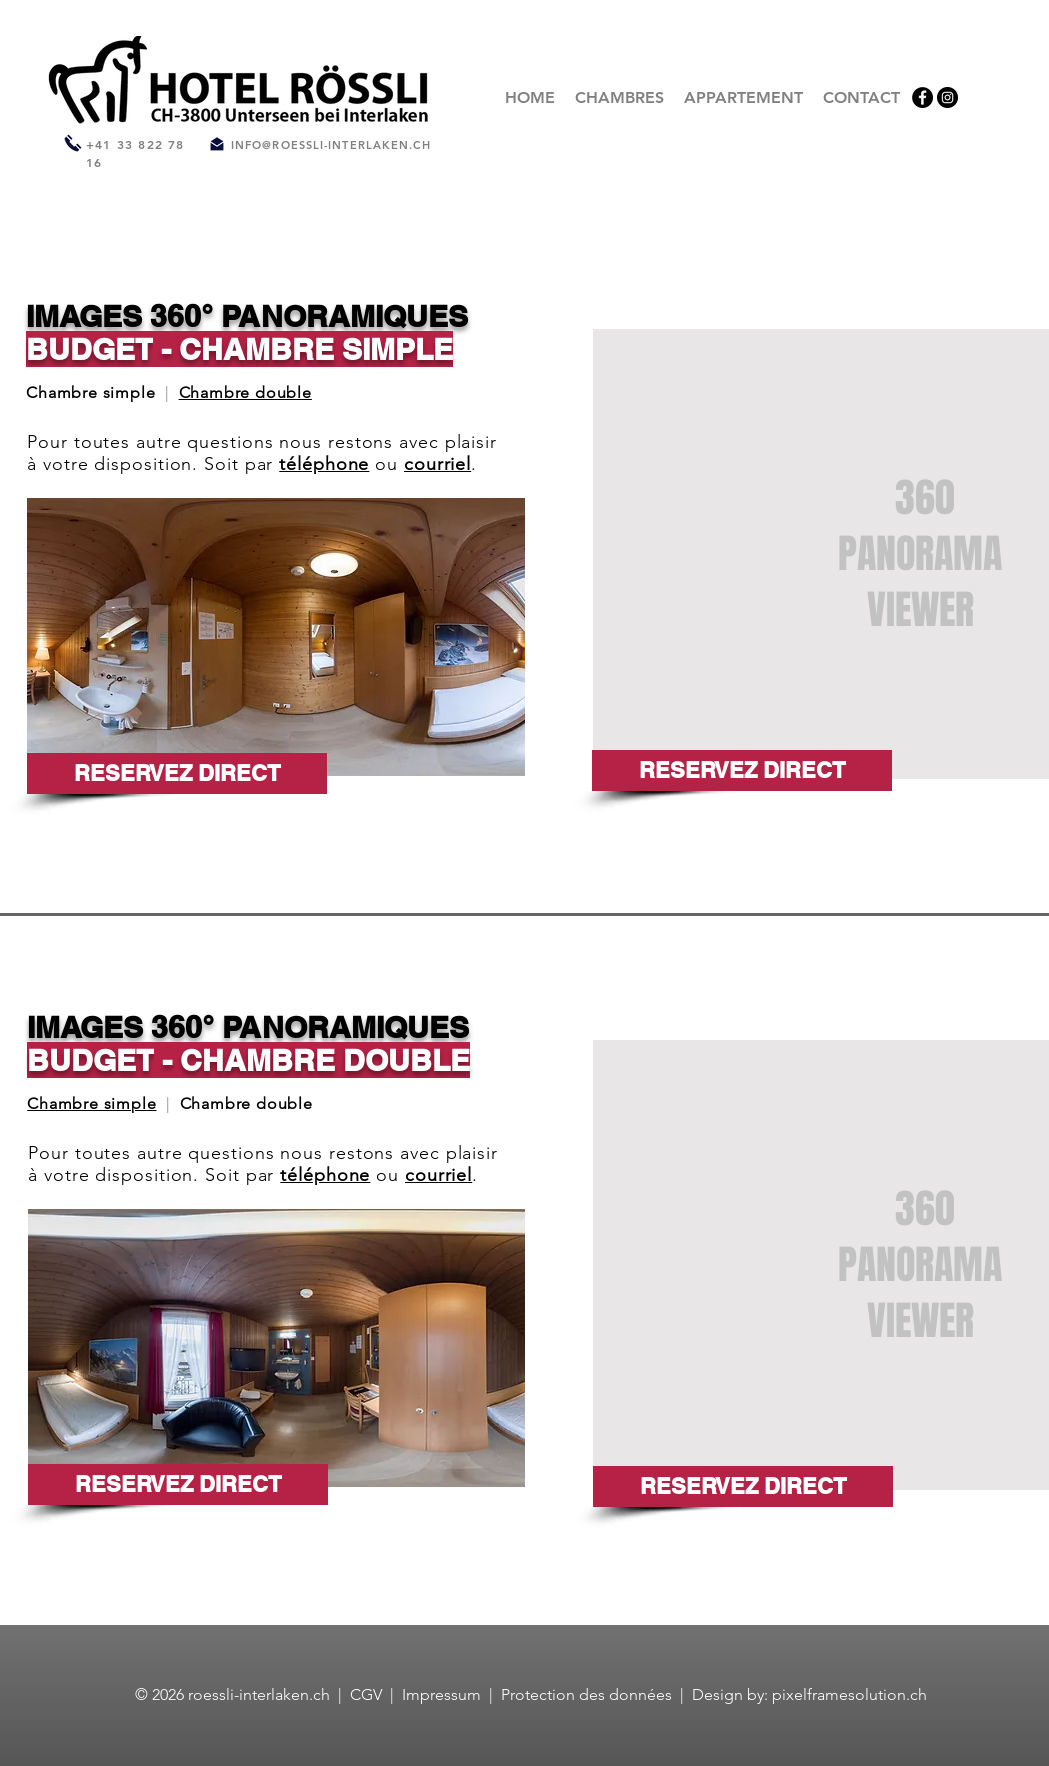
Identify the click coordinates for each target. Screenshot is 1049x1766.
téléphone (324, 464)
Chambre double (245, 392)
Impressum (441, 1694)
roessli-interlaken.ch (259, 1694)
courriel (437, 464)
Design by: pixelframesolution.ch (809, 1694)
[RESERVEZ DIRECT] (177, 773)
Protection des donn (574, 1694)
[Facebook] (922, 97)
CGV (368, 1694)
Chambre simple (91, 1103)
